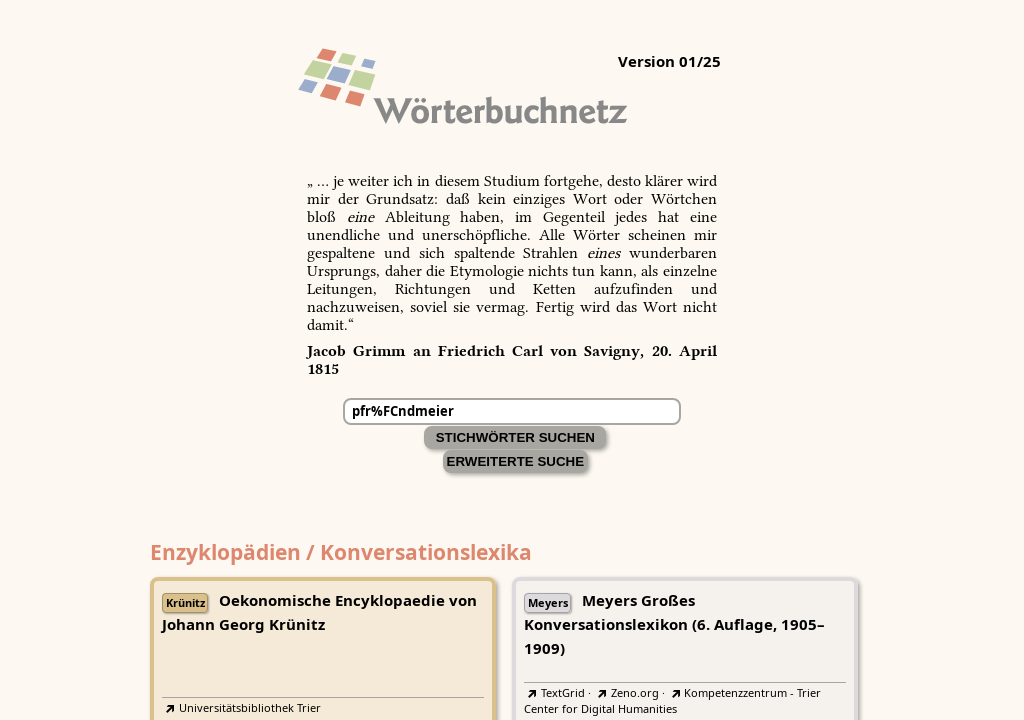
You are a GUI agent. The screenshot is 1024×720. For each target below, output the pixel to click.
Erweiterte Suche (516, 461)
